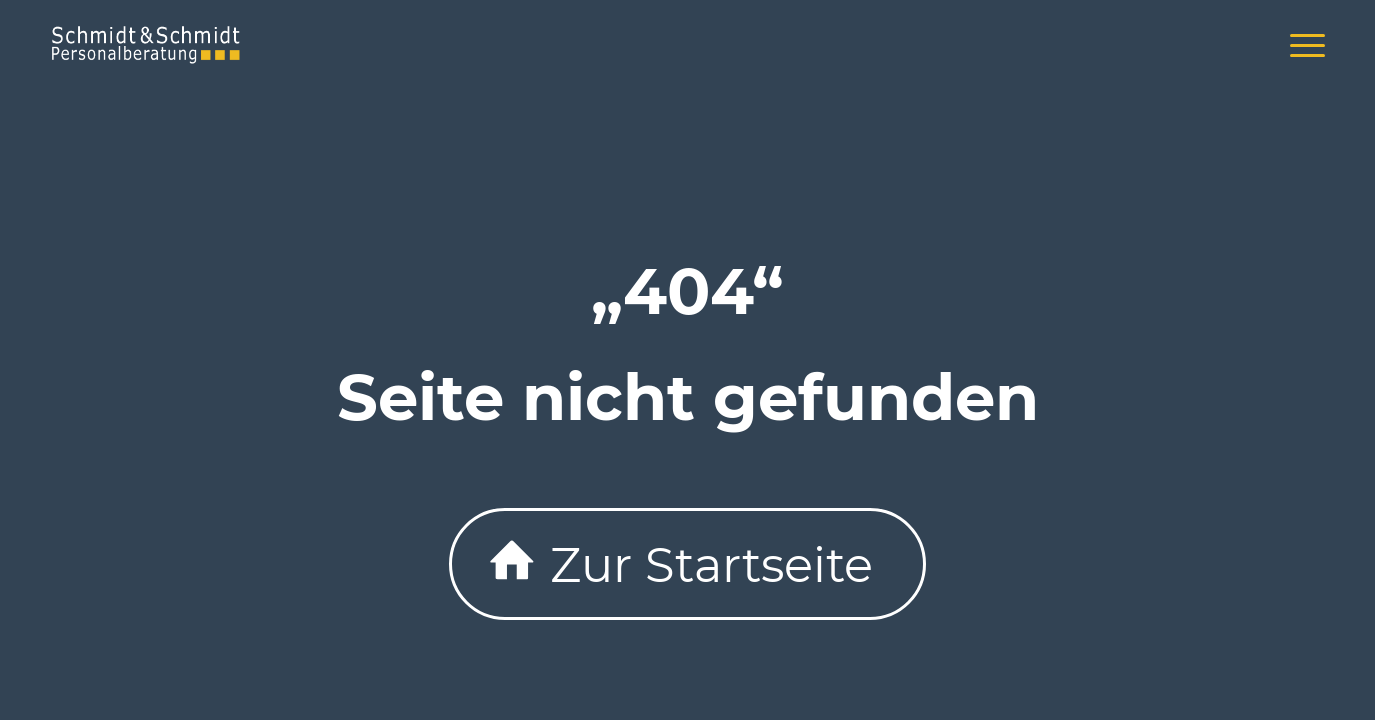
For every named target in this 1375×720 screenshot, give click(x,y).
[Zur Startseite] (687, 564)
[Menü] (1301, 45)
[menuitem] (1301, 45)
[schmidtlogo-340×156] (146, 45)
